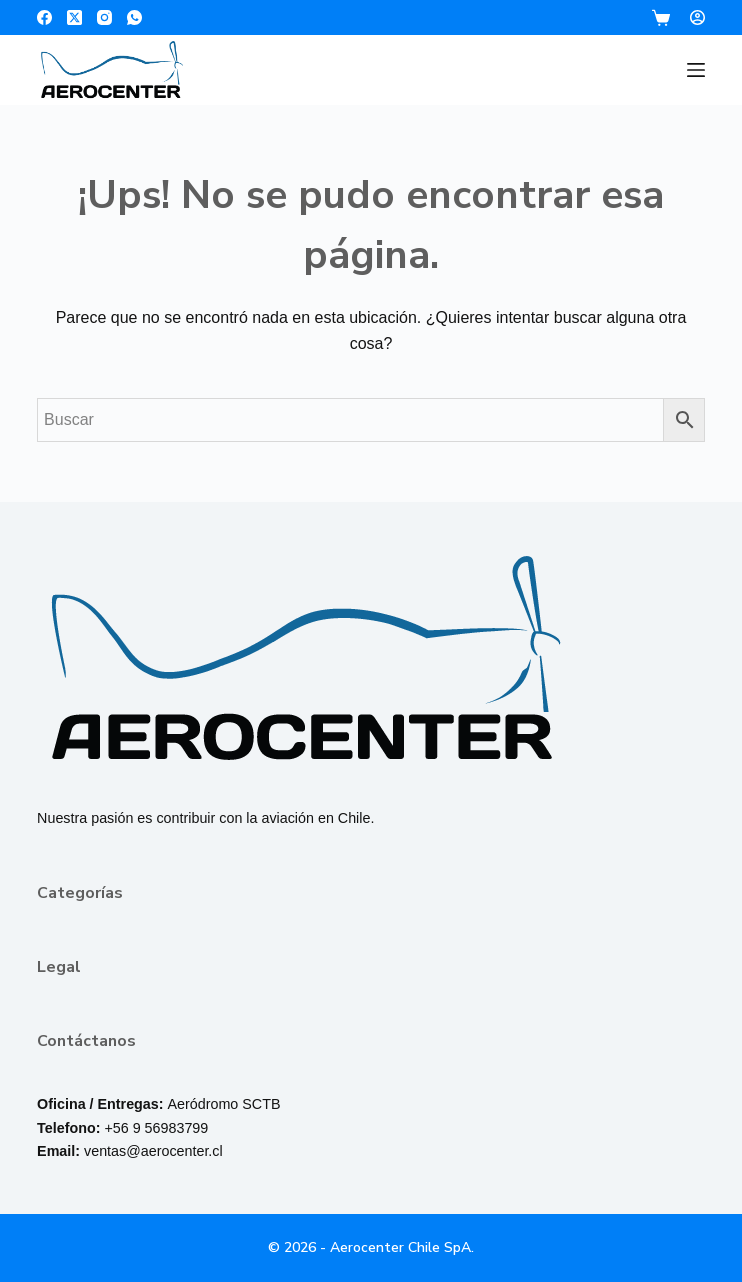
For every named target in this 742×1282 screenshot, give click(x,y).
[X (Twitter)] (74, 17)
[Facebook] (44, 17)
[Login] (697, 17)
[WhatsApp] (134, 17)
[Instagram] (104, 17)
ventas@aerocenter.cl (153, 1151)
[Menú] (696, 70)
